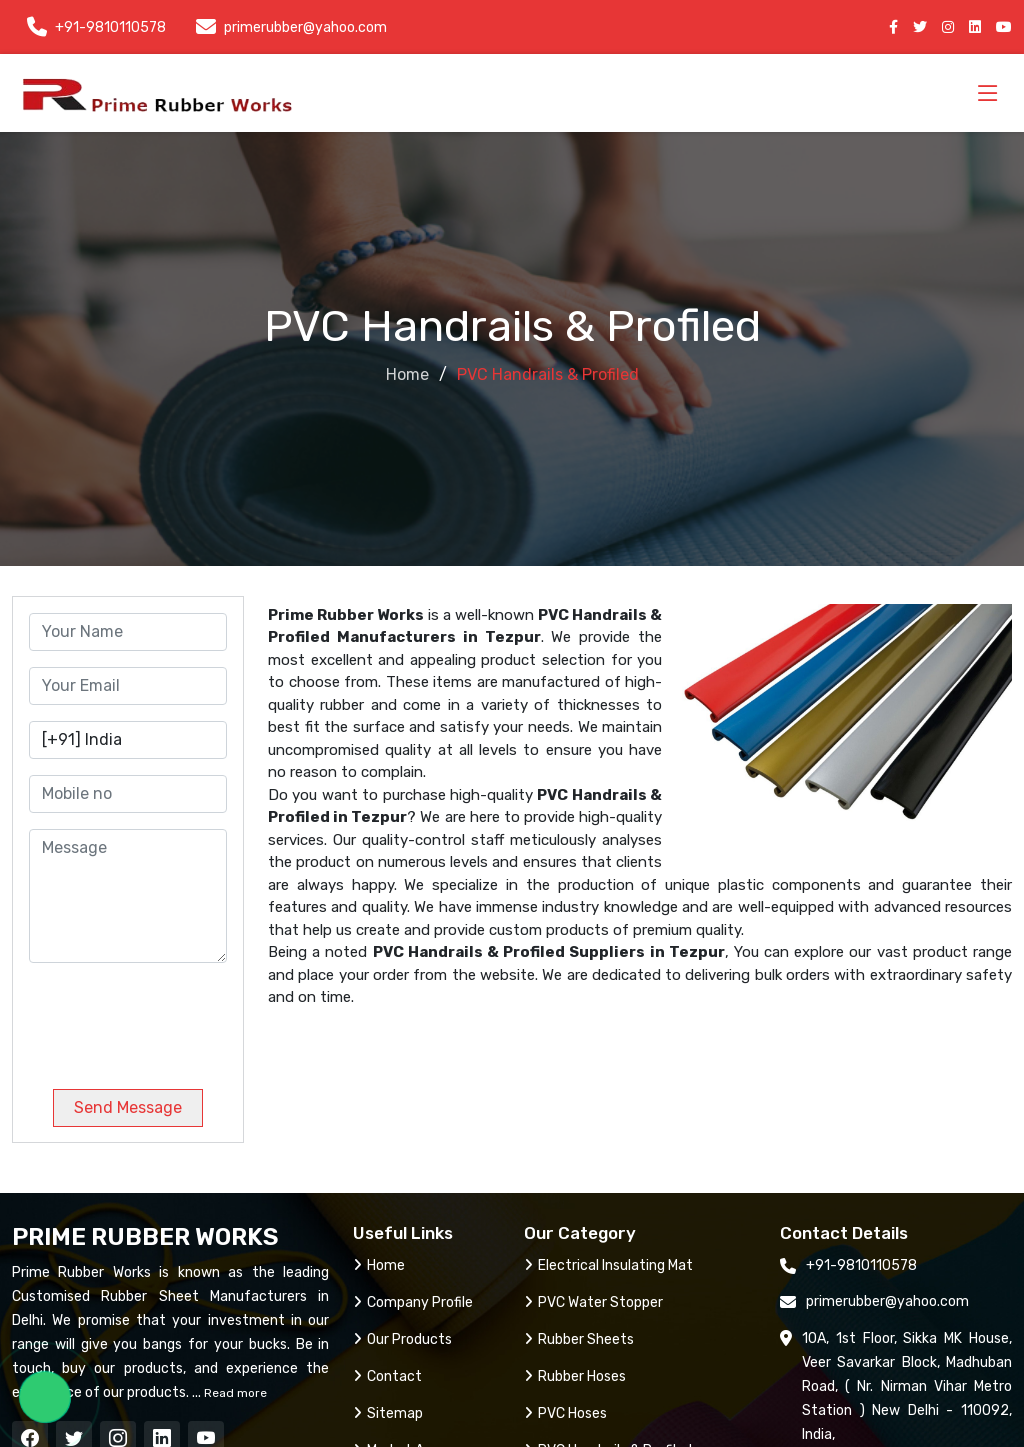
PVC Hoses (565, 1413)
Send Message (128, 1107)
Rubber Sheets (579, 1339)
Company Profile (413, 1302)
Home (407, 374)
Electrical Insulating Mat (608, 1265)
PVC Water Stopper (593, 1302)
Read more (234, 1393)
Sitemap (388, 1413)
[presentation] (165, 1018)
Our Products (402, 1339)
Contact (387, 1376)
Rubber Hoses (575, 1376)
